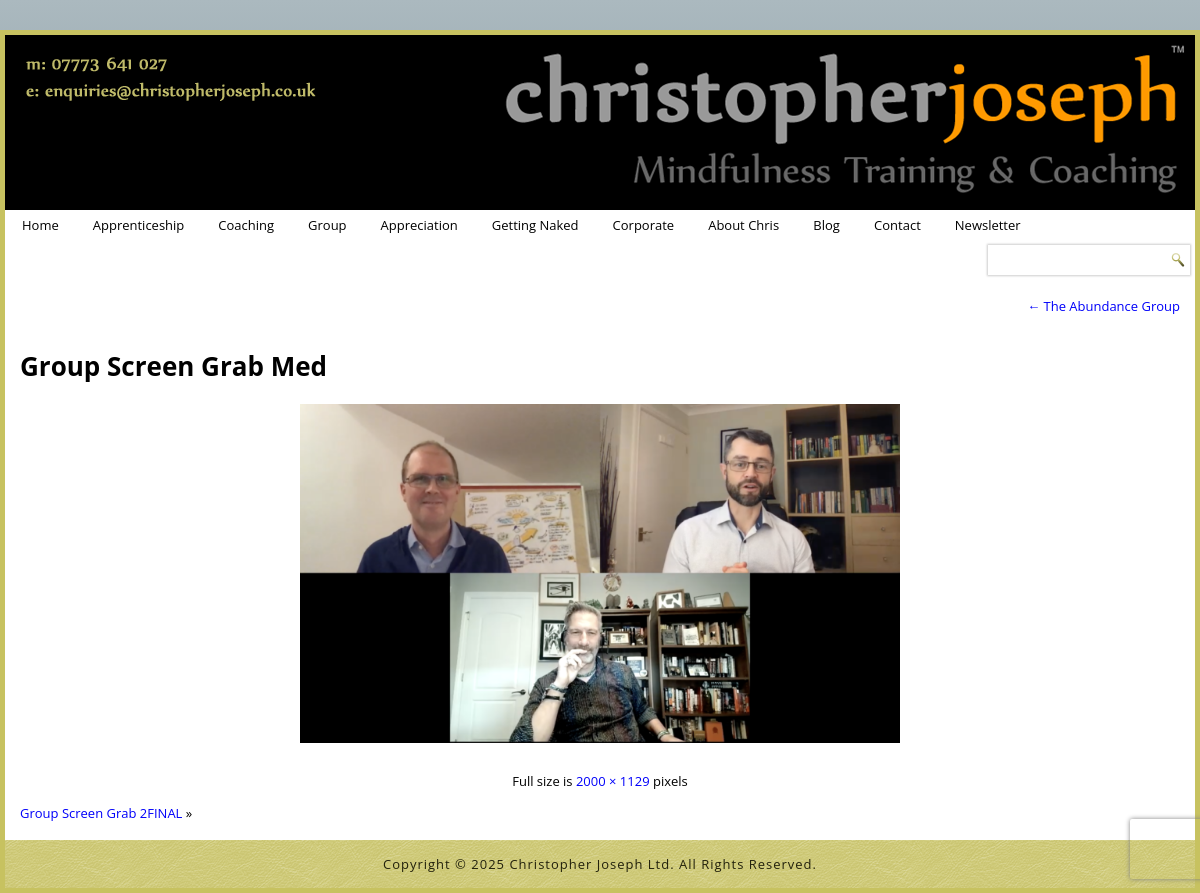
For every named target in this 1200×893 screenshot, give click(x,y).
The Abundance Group (1103, 306)
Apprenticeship (139, 225)
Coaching (246, 225)
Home (40, 225)
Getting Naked (535, 225)
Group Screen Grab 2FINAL (101, 813)
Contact (897, 225)
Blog (826, 225)
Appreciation (419, 225)
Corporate (644, 225)
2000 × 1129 (613, 781)
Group (327, 225)
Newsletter (988, 225)
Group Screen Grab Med (173, 366)
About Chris (743, 225)
